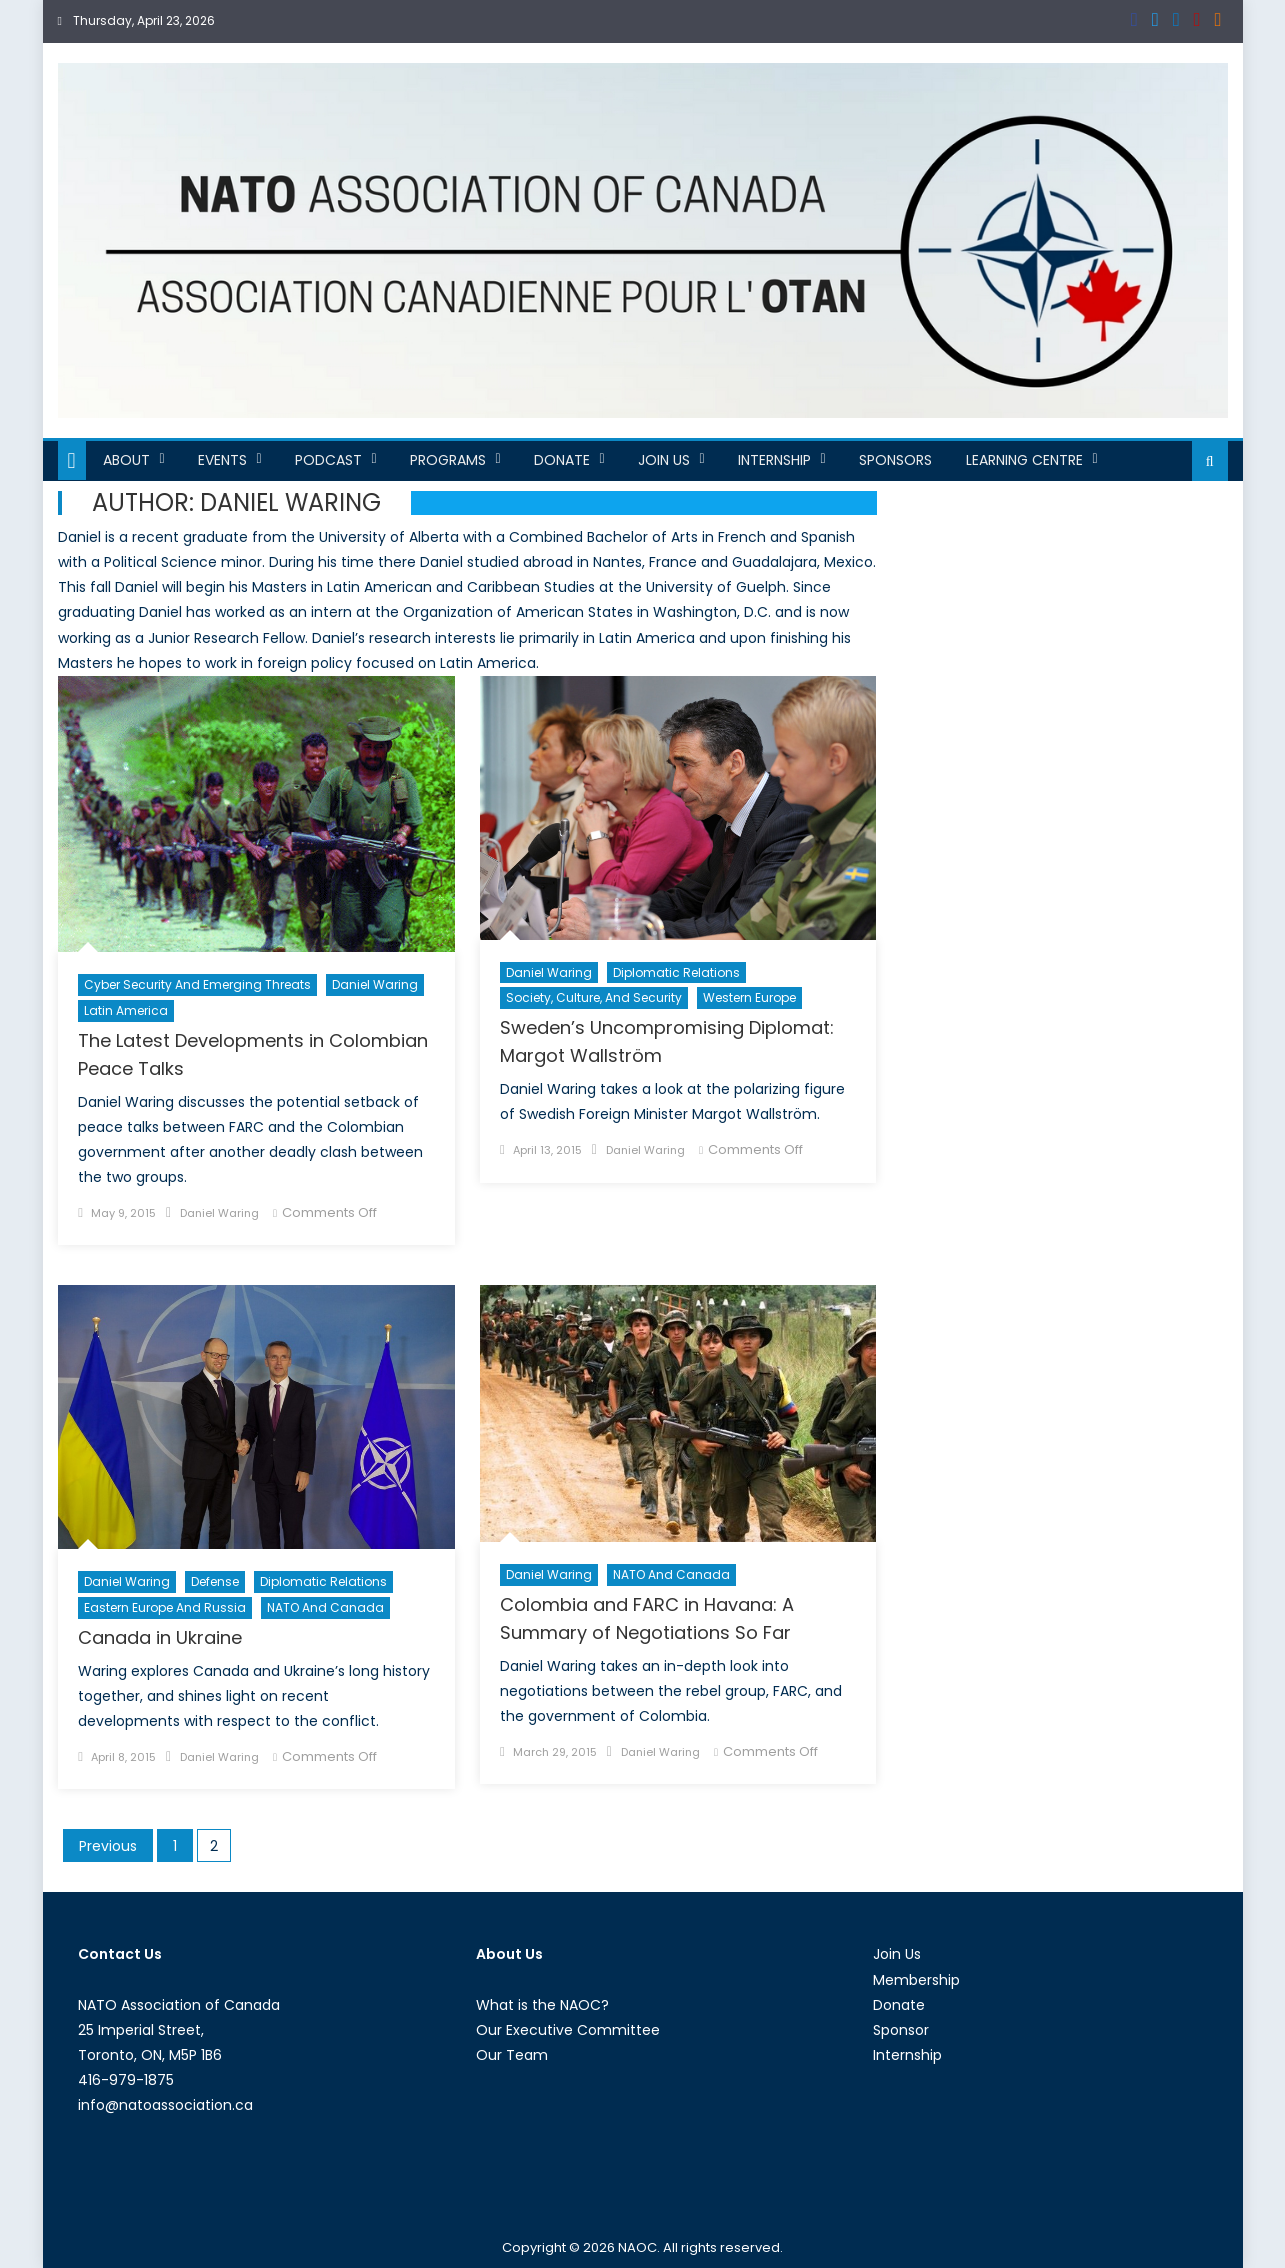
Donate (562, 460)
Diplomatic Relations (676, 972)
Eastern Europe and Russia (165, 1607)
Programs (448, 460)
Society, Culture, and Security (594, 997)
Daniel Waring (375, 984)
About (126, 460)
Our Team (512, 2055)
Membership (916, 1980)
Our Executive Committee (568, 2030)
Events (222, 460)
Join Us (664, 460)
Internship (774, 460)
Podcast (328, 460)
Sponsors (895, 460)
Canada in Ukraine (160, 1637)
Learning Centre (1024, 460)
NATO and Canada (325, 1607)
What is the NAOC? (542, 2005)
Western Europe (749, 997)
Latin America (126, 1010)
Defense (215, 1581)
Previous (108, 1846)
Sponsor (901, 2030)
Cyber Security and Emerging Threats (197, 984)
